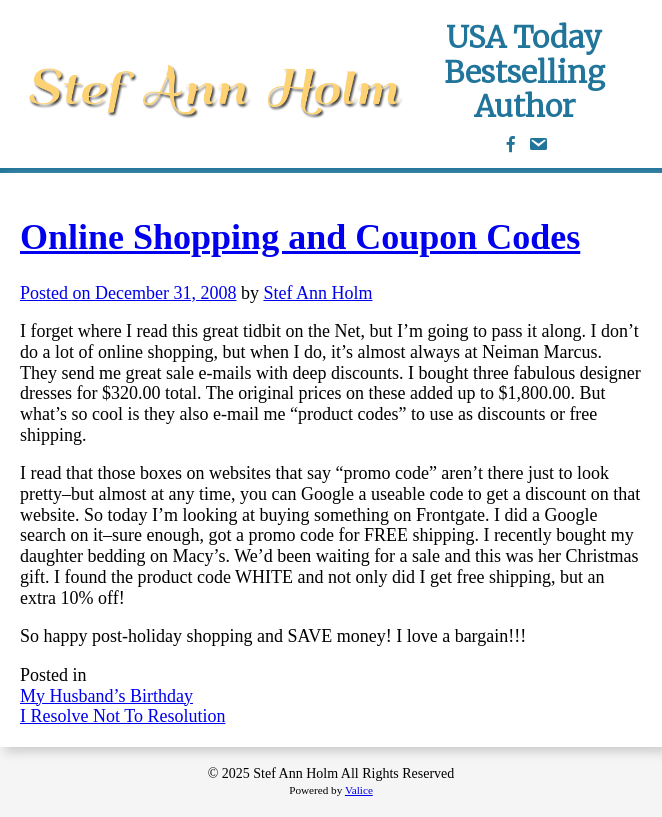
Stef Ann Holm (317, 293)
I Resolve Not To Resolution (122, 716)
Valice (359, 790)
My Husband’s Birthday (106, 696)
